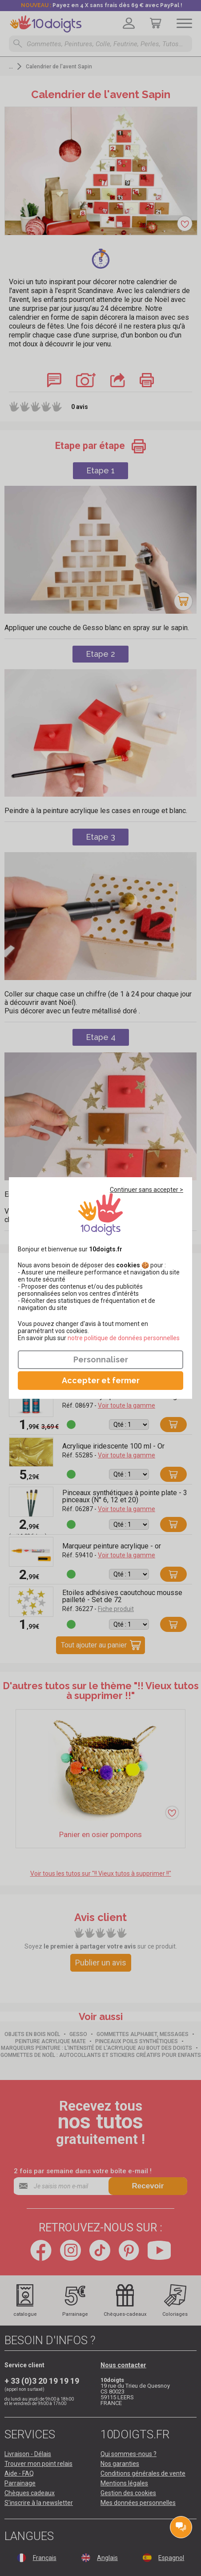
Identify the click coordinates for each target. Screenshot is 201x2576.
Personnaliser (100, 1359)
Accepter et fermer (101, 1380)
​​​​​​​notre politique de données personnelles (124, 1338)
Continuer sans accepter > (146, 1189)
